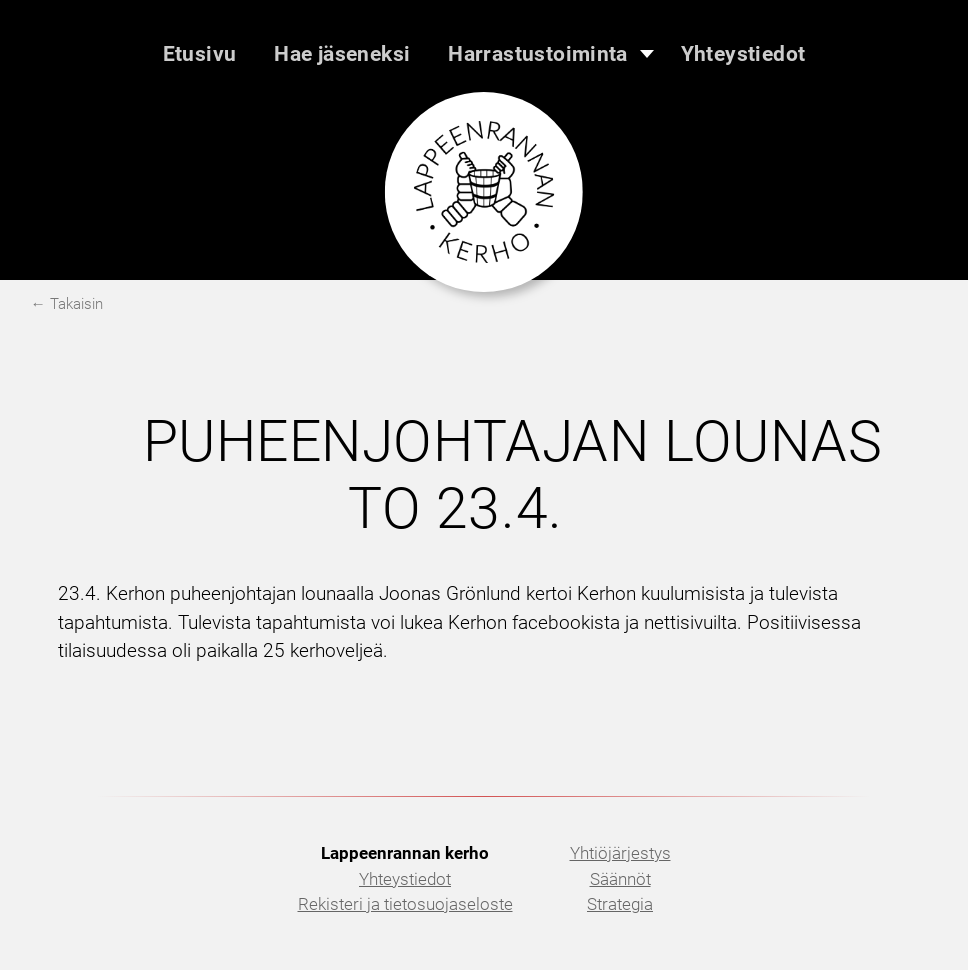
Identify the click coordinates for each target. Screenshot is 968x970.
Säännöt (620, 879)
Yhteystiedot (405, 879)
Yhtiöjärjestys (620, 853)
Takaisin (76, 304)
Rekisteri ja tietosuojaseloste (405, 904)
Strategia (620, 904)
